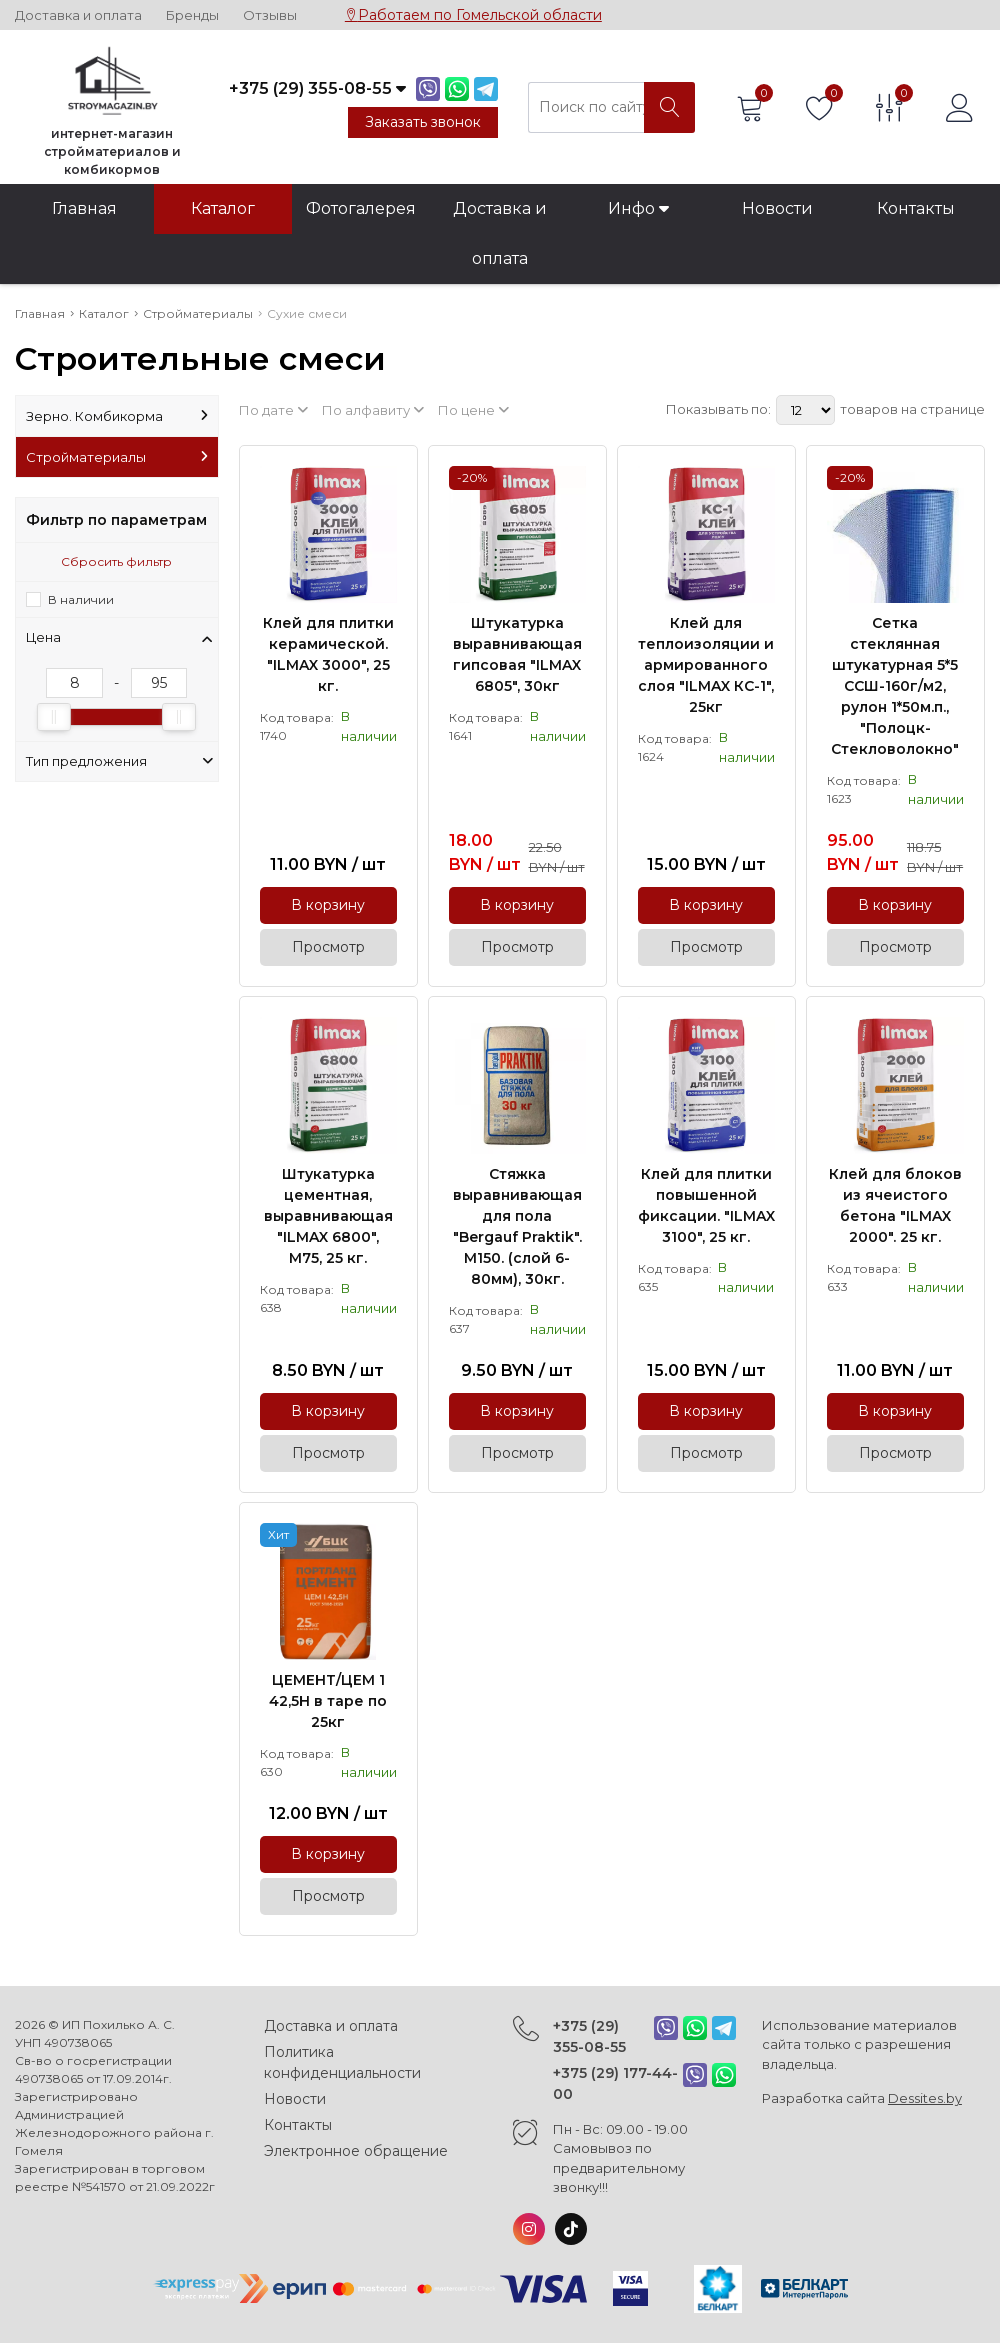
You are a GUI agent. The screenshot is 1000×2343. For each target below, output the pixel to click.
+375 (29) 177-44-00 (615, 2083)
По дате (273, 410)
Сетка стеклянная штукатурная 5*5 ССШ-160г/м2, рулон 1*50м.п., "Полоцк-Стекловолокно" (895, 686)
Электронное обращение (356, 2151)
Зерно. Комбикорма (117, 416)
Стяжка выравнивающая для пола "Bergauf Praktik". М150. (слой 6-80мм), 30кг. (517, 1226)
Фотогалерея (361, 208)
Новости (777, 208)
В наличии (81, 599)
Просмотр (328, 947)
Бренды (192, 15)
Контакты (916, 208)
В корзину (328, 905)
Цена (119, 637)
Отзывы (270, 15)
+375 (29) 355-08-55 (589, 2036)
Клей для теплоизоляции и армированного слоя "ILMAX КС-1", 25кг (706, 665)
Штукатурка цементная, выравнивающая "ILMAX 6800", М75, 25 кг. (328, 1216)
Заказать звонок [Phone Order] (423, 122)
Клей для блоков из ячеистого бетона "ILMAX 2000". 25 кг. (895, 1205)
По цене (473, 410)
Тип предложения (119, 761)
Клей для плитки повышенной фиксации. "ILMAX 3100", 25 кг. (706, 1205)
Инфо (638, 208)
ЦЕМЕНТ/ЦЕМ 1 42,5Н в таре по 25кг (328, 1701)
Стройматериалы (117, 457)
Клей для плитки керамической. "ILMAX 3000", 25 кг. (328, 654)
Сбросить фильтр (116, 561)
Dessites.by (925, 2098)
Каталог (223, 208)
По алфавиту (373, 410)
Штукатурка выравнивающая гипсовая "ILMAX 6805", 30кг (517, 654)
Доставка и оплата (78, 15)
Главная (84, 208)
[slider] (54, 717)
